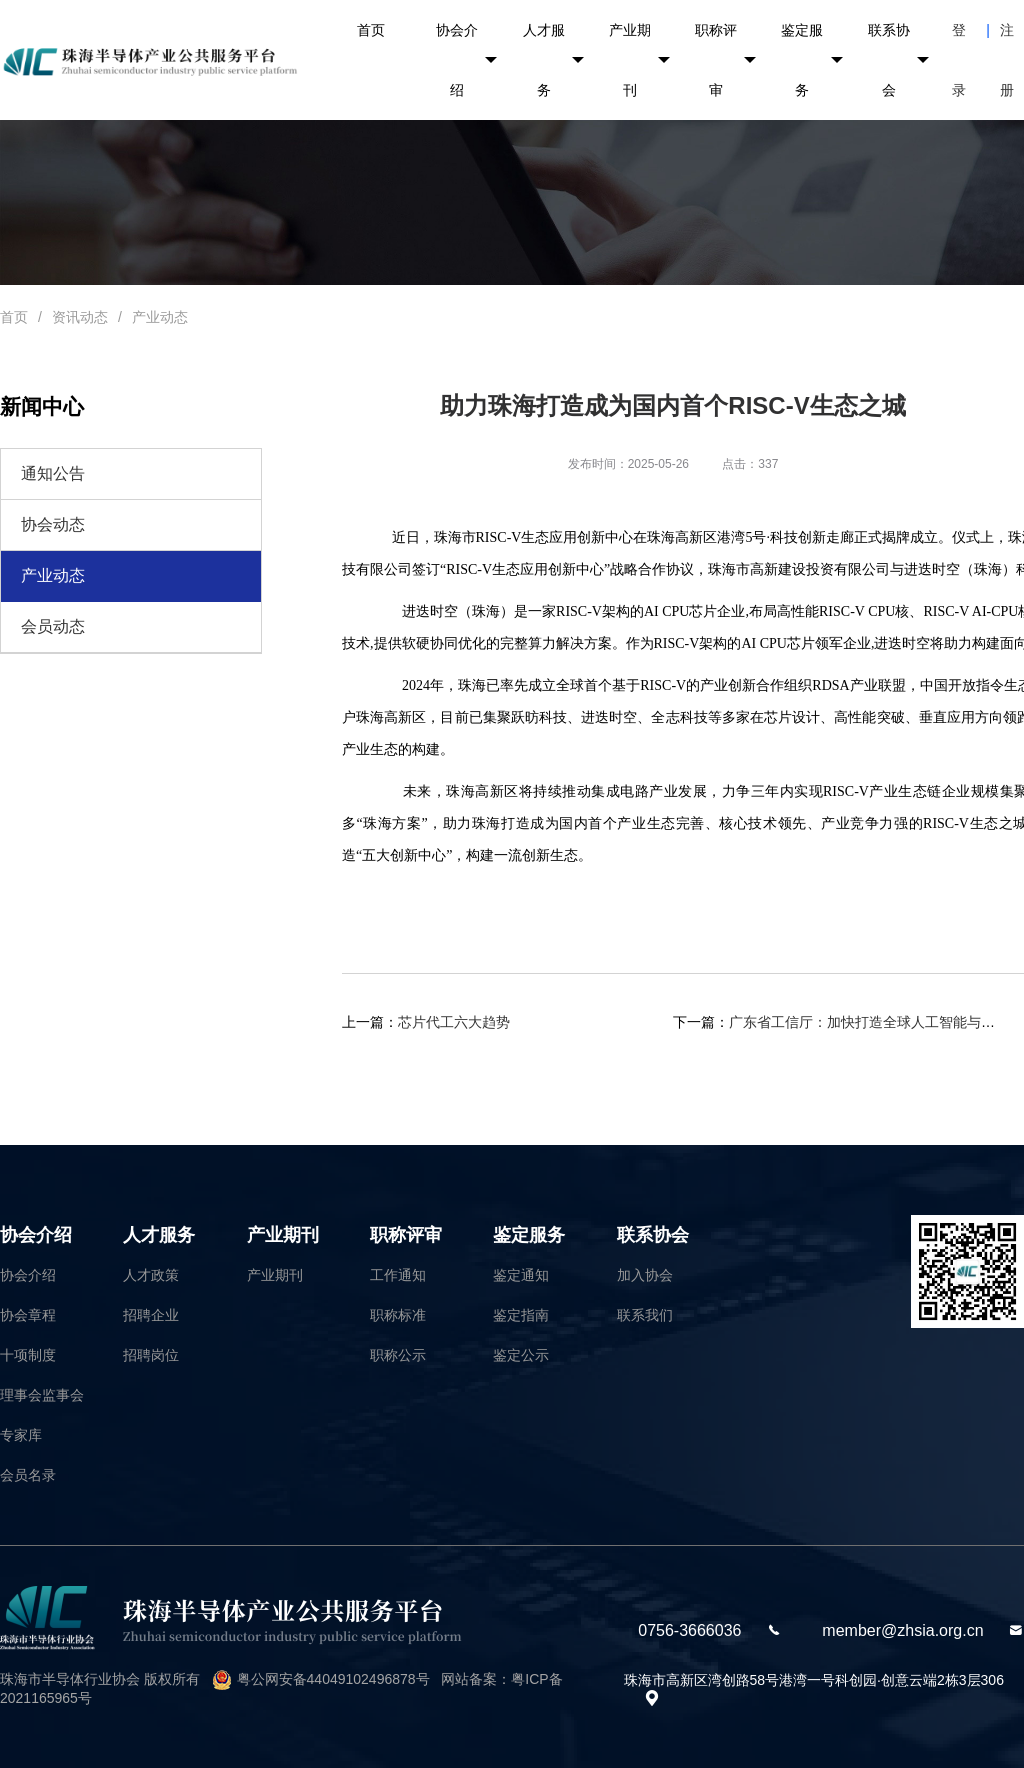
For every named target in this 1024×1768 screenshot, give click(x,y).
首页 (371, 30)
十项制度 (28, 1355)
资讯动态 (80, 317)
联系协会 (898, 60)
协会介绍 (466, 60)
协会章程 (28, 1315)
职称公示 (398, 1355)
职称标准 (398, 1315)
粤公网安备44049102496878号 (333, 1679)
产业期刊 (639, 60)
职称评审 (725, 60)
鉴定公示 (521, 1355)
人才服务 (553, 60)
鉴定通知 (521, 1275)
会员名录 (28, 1475)
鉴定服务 (811, 60)
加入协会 (645, 1275)
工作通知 (398, 1275)
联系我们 (645, 1315)
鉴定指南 (521, 1315)
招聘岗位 (151, 1355)
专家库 (21, 1435)
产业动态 (160, 317)
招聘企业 (151, 1315)
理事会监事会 (42, 1395)
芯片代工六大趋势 (454, 1022)
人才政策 (151, 1275)
